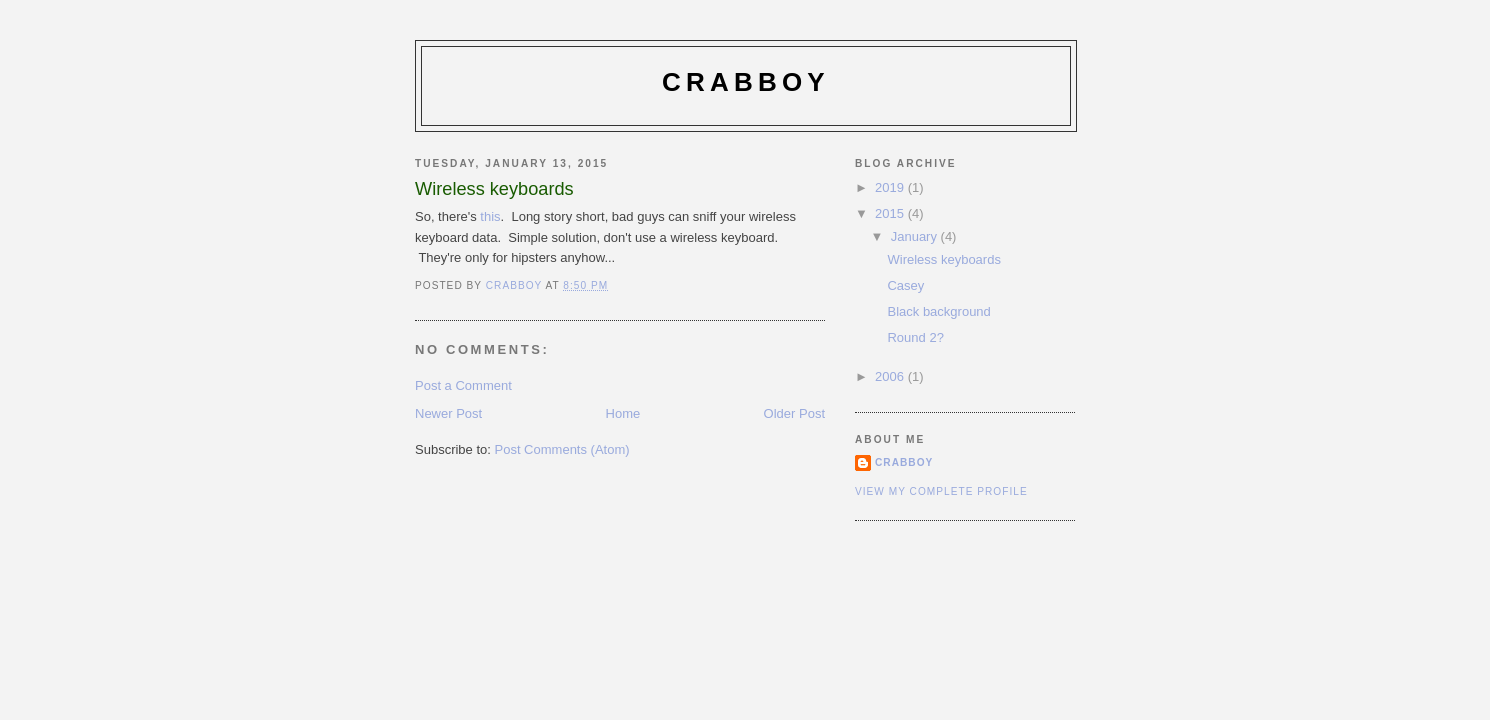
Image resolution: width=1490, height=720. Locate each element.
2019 (891, 187)
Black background (938, 311)
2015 (891, 213)
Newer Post (448, 413)
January (916, 236)
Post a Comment (463, 385)
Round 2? (915, 337)
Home (623, 413)
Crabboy (746, 82)
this (490, 216)
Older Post (794, 413)
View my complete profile (941, 491)
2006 (891, 376)
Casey (905, 285)
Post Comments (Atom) (562, 449)
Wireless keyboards (943, 259)
